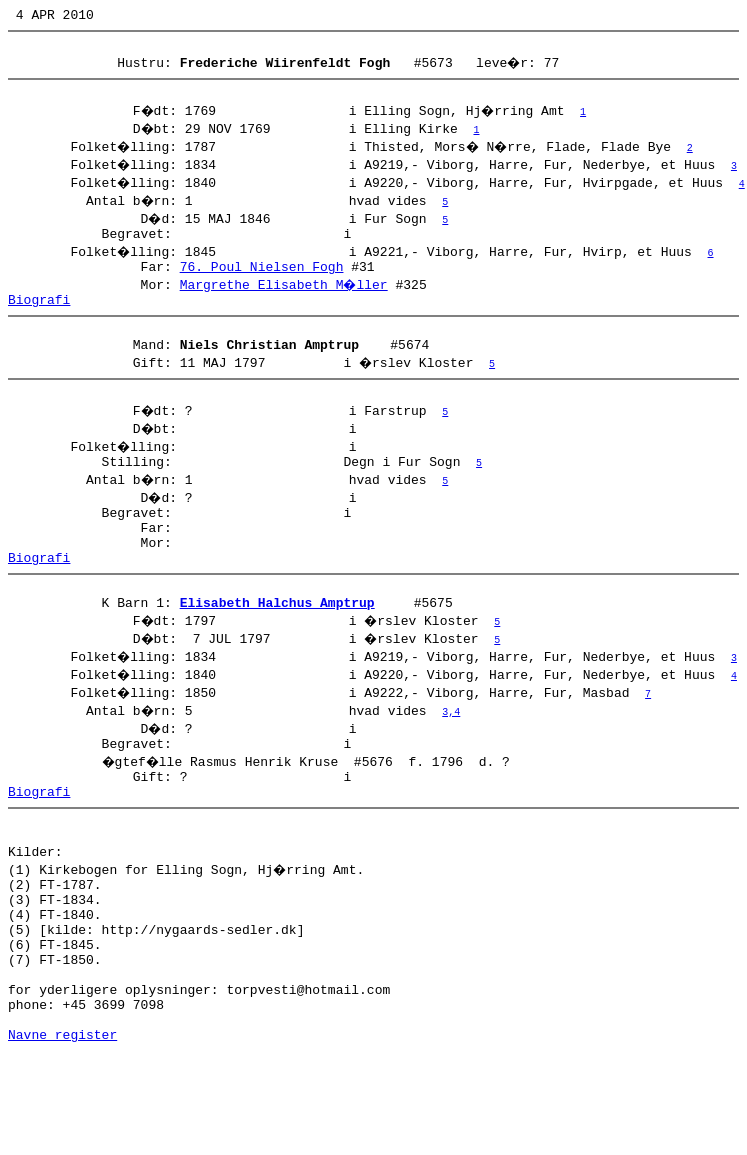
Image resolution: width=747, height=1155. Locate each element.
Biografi (39, 317)
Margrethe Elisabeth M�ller (285, 299)
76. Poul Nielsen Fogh (262, 281)
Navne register (62, 1133)
